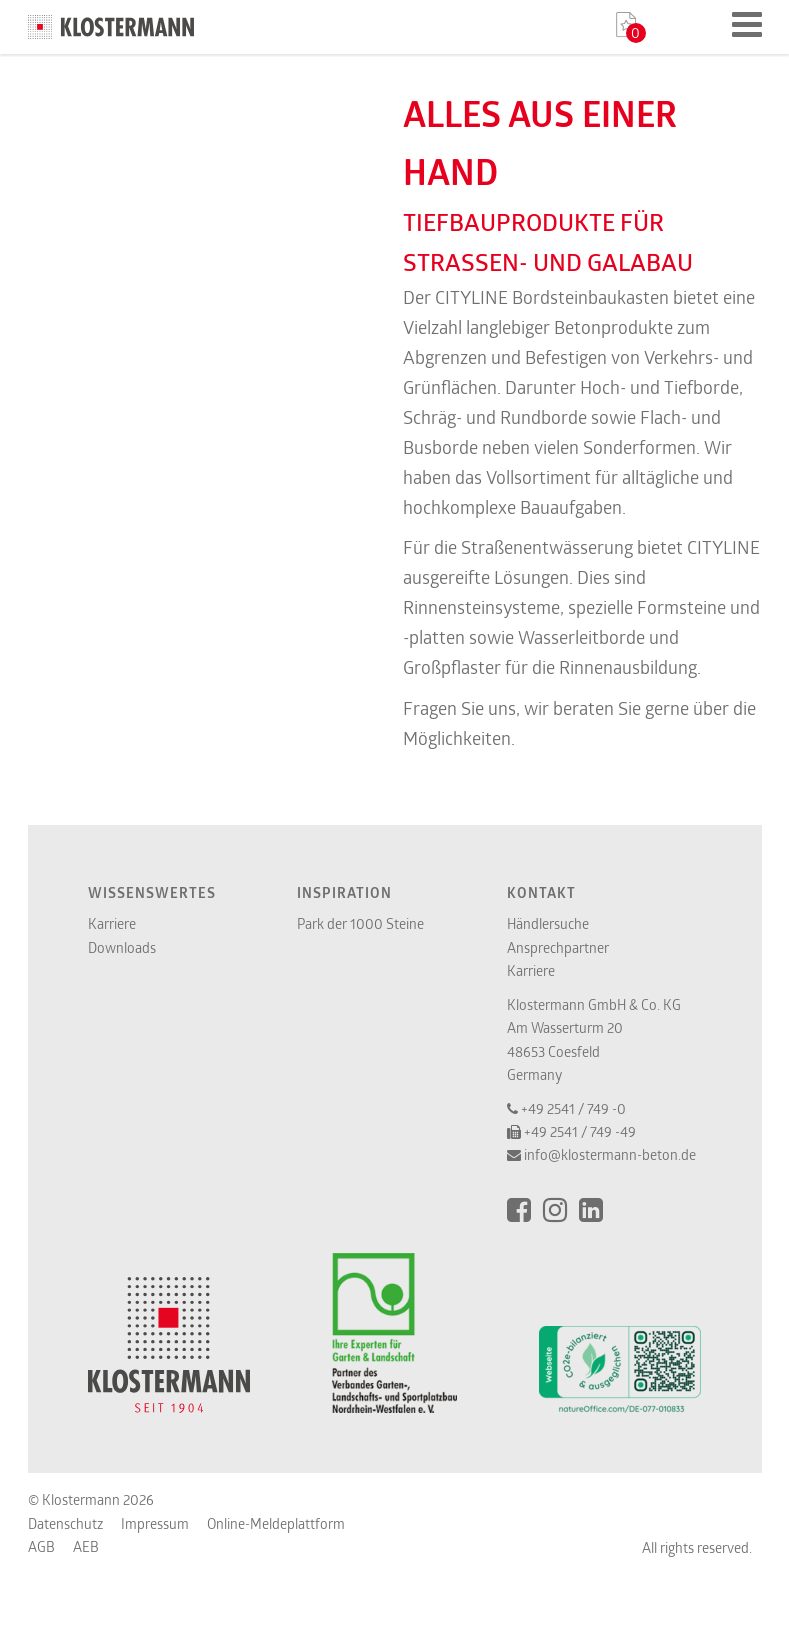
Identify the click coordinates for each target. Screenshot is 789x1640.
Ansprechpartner (558, 947)
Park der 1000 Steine (360, 923)
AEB (86, 1546)
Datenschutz (65, 1523)
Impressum (155, 1523)
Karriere (112, 923)
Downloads (122, 947)
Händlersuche (548, 923)
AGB (41, 1546)
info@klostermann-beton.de (610, 1154)
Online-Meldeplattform (276, 1523)
